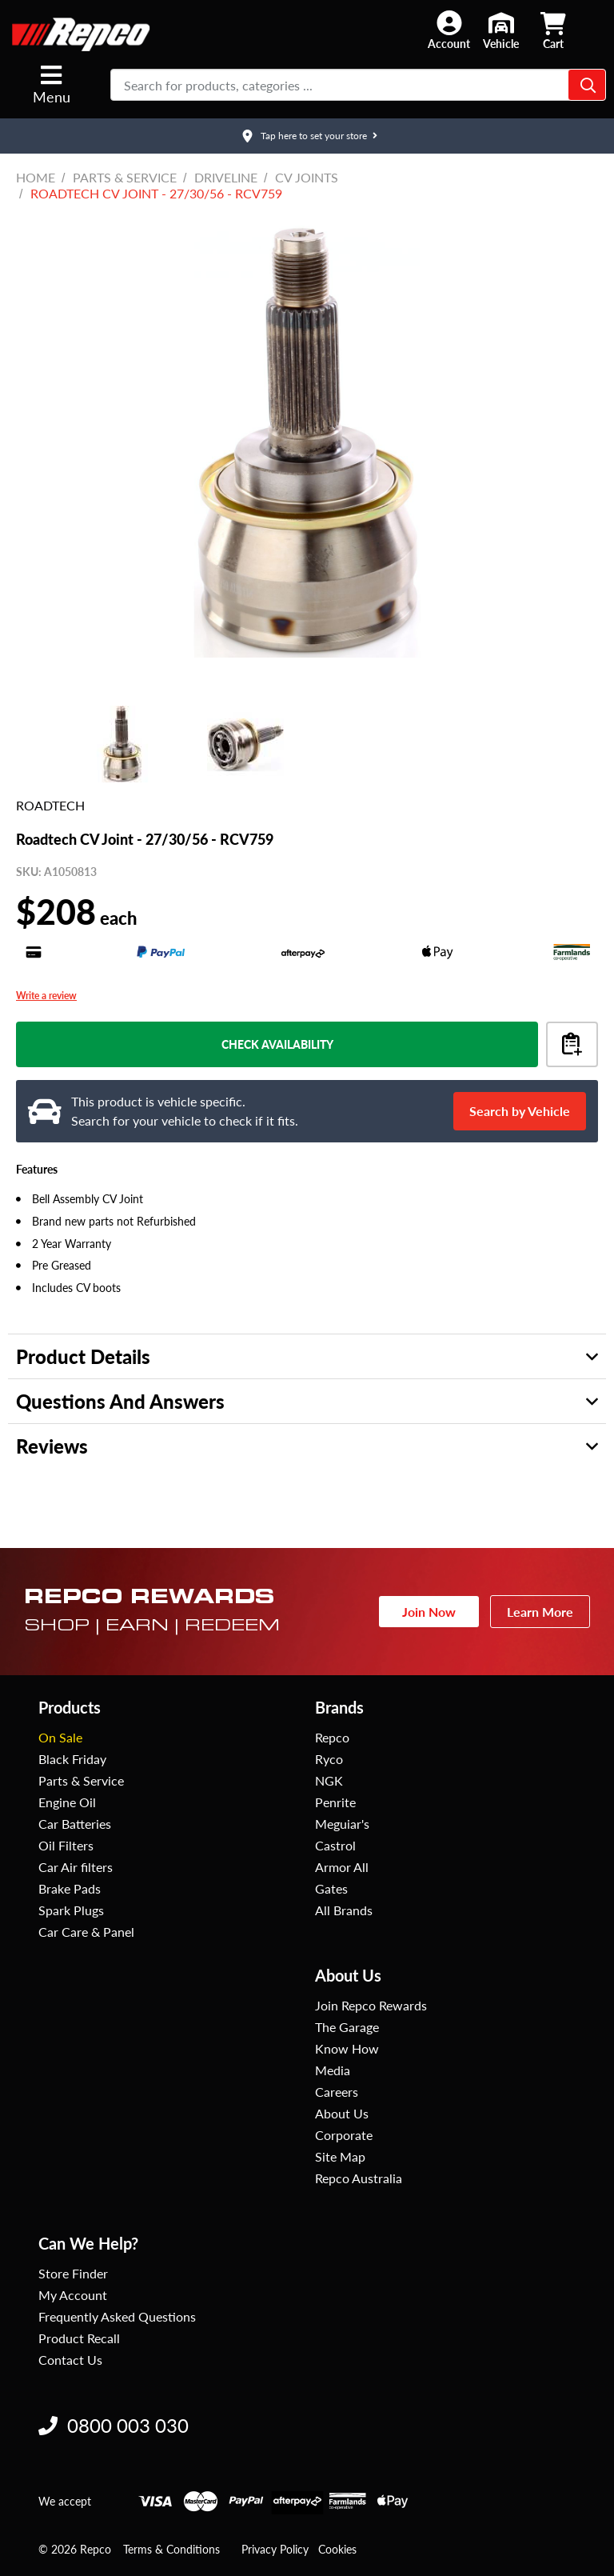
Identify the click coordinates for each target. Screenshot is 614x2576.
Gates (331, 1888)
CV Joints (306, 177)
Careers (336, 2091)
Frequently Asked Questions (117, 2316)
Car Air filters (75, 1866)
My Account (72, 2294)
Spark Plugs (71, 1910)
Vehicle (501, 43)
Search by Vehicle (519, 1110)
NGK (329, 1780)
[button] (448, 30)
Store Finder (73, 2273)
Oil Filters (66, 1845)
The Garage (347, 2026)
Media (332, 2070)
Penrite (335, 1802)
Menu (51, 84)
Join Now (429, 1611)
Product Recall (79, 2338)
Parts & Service (125, 177)
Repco (332, 1737)
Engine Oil (67, 1802)
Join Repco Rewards (371, 2005)
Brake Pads (69, 1888)
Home (35, 177)
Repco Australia (358, 2178)
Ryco (329, 1758)
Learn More (540, 1611)
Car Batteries (74, 1823)
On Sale (60, 1737)
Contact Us (70, 2359)
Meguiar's (342, 1823)
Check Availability (277, 1044)
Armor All (342, 1866)
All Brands (344, 1910)
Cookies (337, 2549)
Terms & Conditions (171, 2549)
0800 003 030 (113, 2425)
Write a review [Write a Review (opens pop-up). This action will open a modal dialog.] (46, 996)
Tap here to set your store (314, 136)
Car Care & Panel (86, 1931)
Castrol (335, 1845)
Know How (347, 2048)
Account (449, 43)
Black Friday (72, 1758)
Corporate (344, 2134)
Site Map (340, 2156)
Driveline (225, 177)
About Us (342, 2113)
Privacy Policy (275, 2549)
